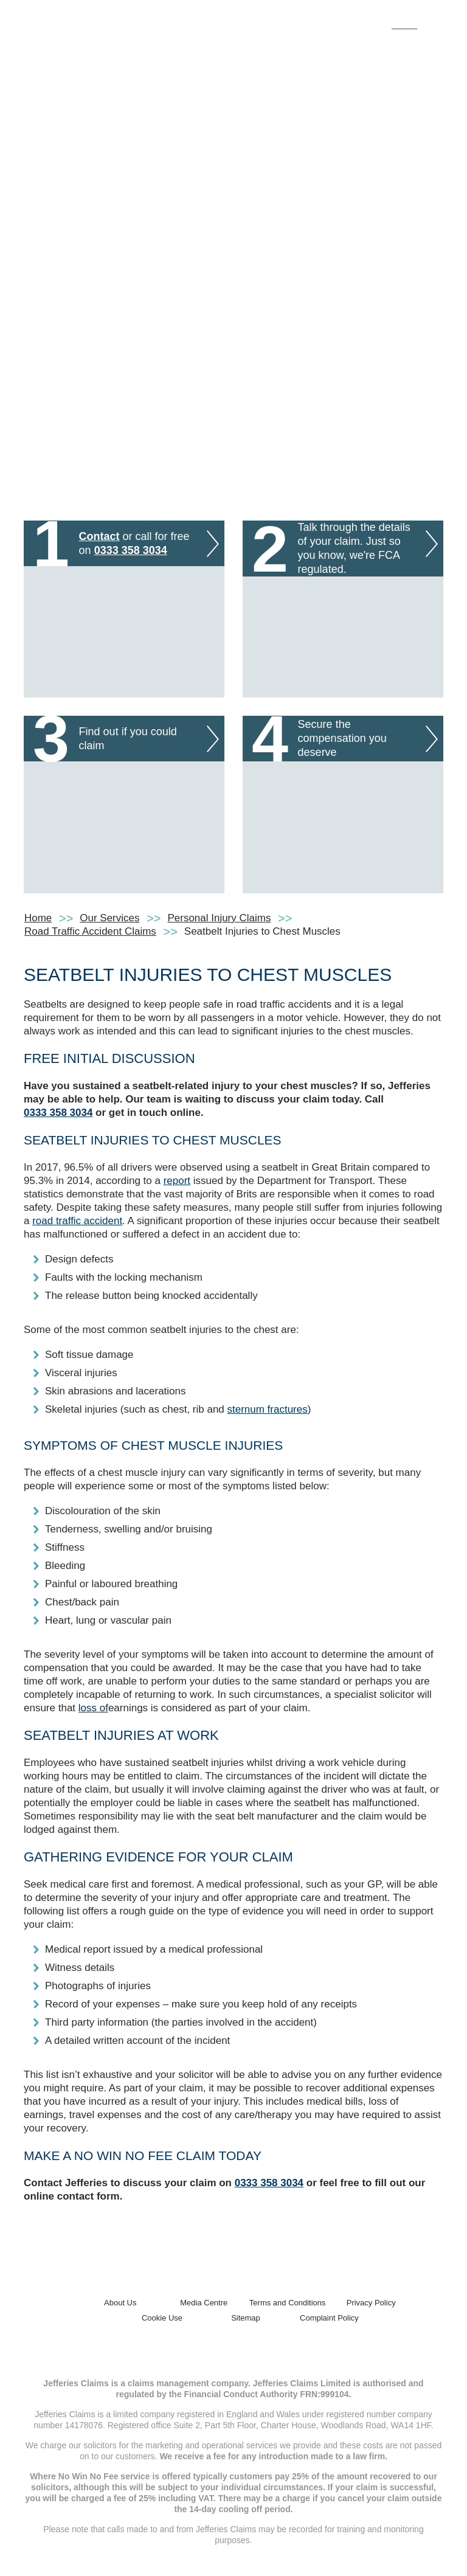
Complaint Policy (329, 2317)
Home (38, 918)
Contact (99, 536)
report (177, 1180)
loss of (93, 1708)
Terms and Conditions (287, 2302)
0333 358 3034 (130, 550)
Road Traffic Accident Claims (90, 931)
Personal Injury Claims (219, 918)
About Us (120, 2302)
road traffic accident (77, 1221)
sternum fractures (267, 1409)
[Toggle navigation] (429, 20)
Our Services (109, 918)
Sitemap (245, 2317)
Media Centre (203, 2302)
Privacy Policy (371, 2302)
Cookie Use (162, 2317)
